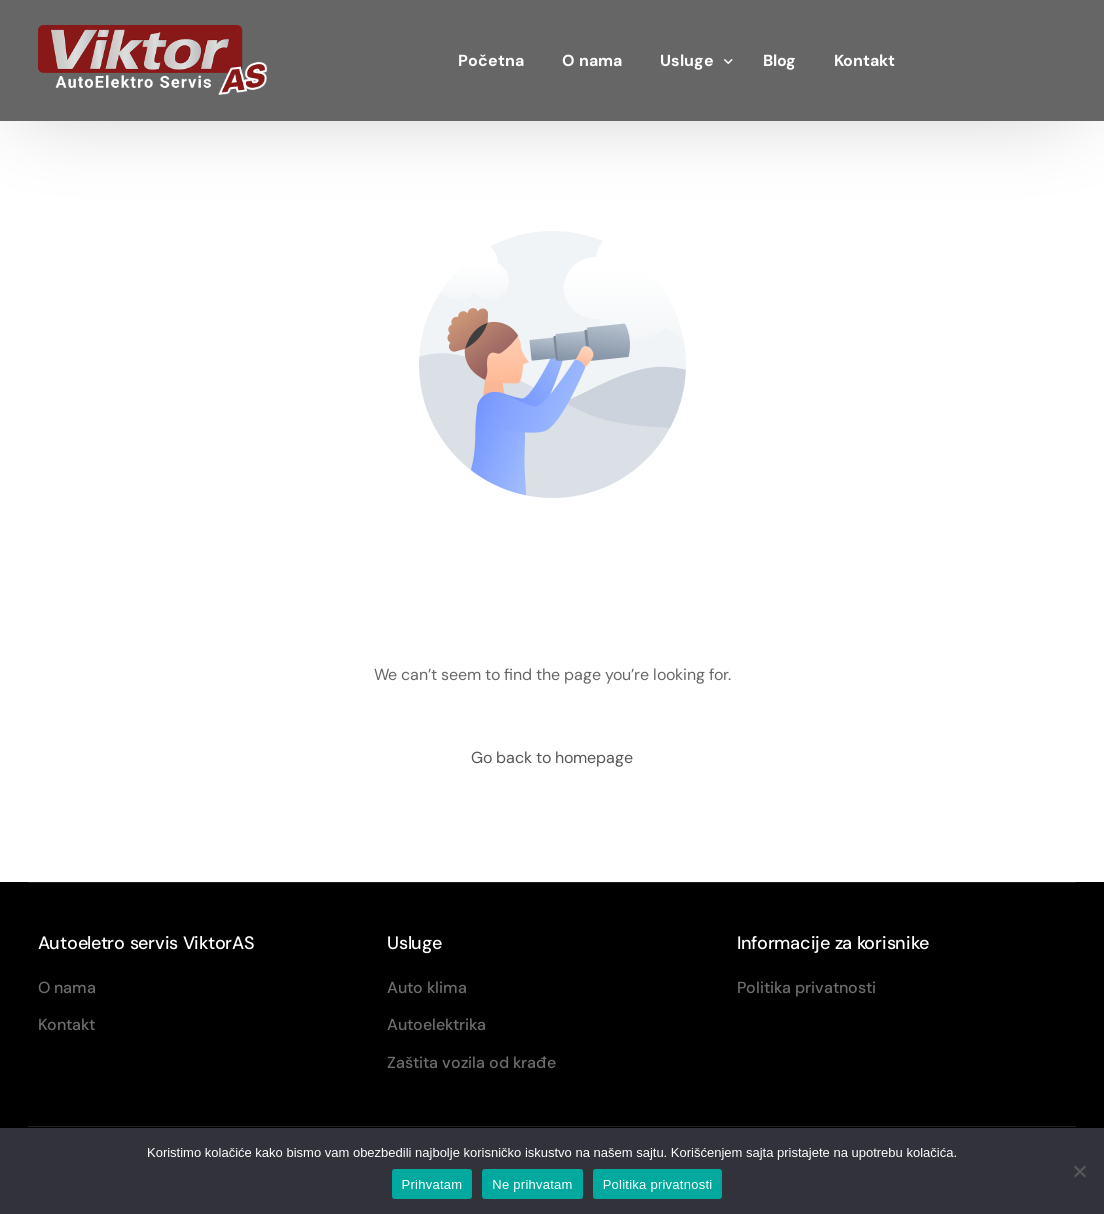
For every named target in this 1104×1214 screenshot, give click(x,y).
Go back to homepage (552, 757)
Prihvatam (432, 1184)
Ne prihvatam (532, 1184)
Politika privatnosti (658, 1184)
